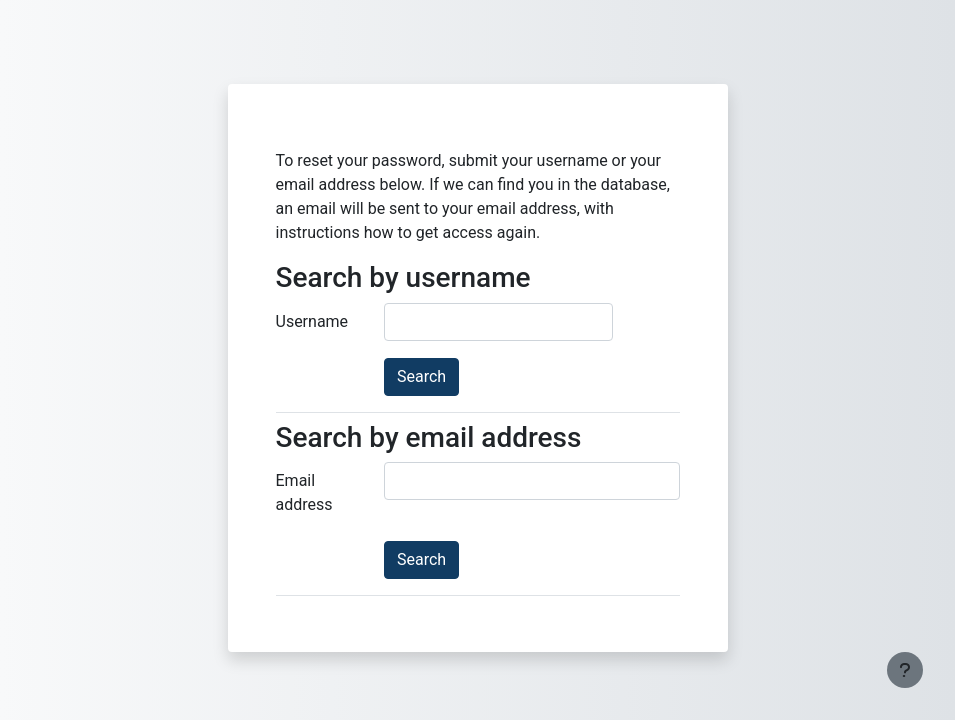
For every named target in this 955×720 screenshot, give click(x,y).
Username (312, 321)
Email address (304, 492)
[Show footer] (905, 670)
